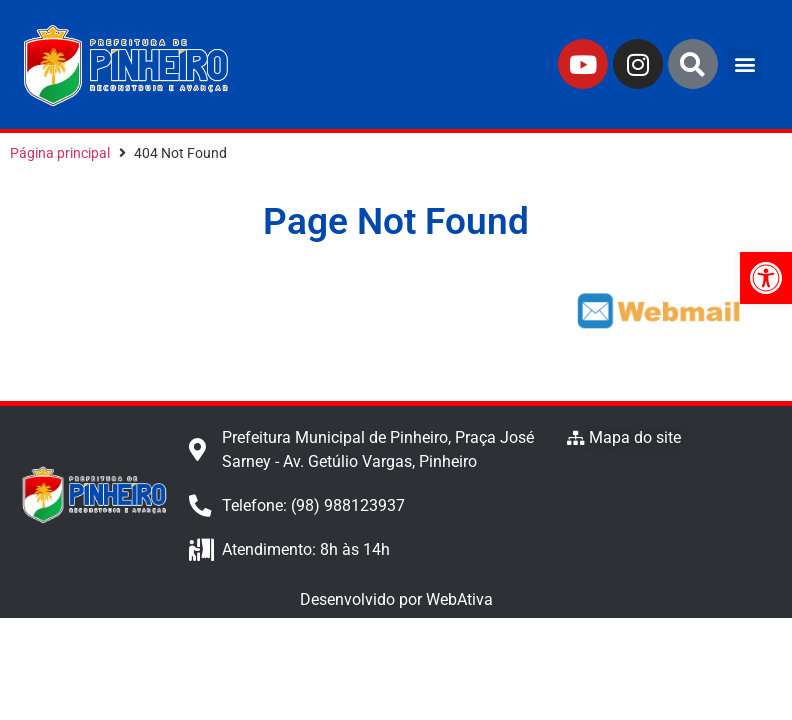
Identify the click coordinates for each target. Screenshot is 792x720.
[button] (744, 64)
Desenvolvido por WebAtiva (396, 599)
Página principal (60, 153)
